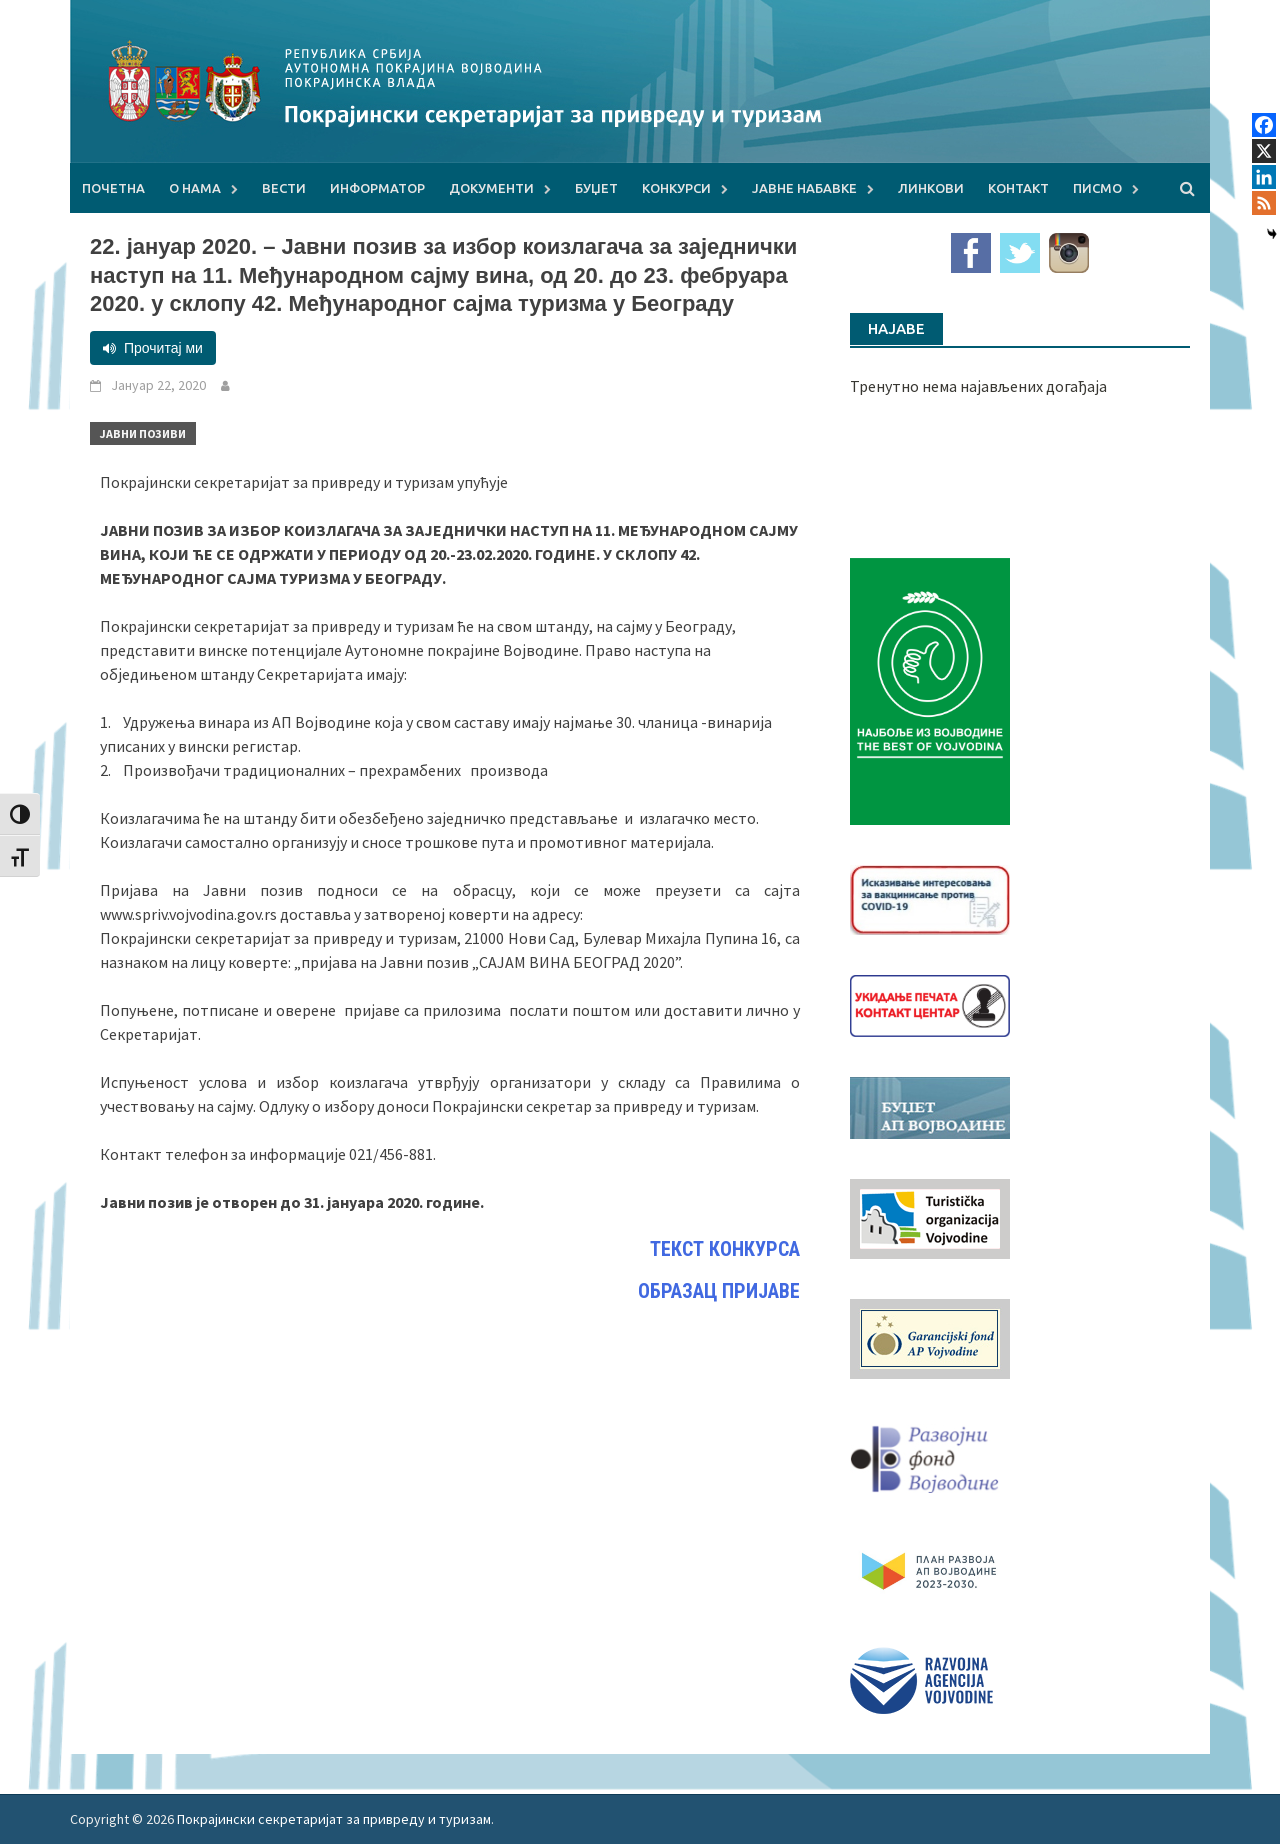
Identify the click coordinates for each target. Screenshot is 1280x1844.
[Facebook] (1264, 125)
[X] (1264, 151)
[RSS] (1264, 203)
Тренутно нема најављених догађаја (978, 386)
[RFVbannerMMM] (930, 1454)
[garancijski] (930, 1337)
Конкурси (676, 188)
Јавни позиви (143, 433)
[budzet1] (930, 1106)
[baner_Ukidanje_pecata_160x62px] (930, 1004)
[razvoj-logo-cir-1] (930, 1568)
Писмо (1097, 188)
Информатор (377, 188)
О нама (195, 188)
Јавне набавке (804, 188)
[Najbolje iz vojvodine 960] (930, 689)
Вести (284, 188)
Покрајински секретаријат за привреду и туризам (334, 1819)
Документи (491, 188)
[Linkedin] (1264, 177)
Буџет (596, 188)
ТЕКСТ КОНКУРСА (725, 1249)
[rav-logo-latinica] (921, 1679)
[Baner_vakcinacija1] (930, 898)
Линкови (931, 188)
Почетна (113, 188)
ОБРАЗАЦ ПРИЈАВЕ (719, 1291)
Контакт (1018, 188)
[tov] (930, 1217)
